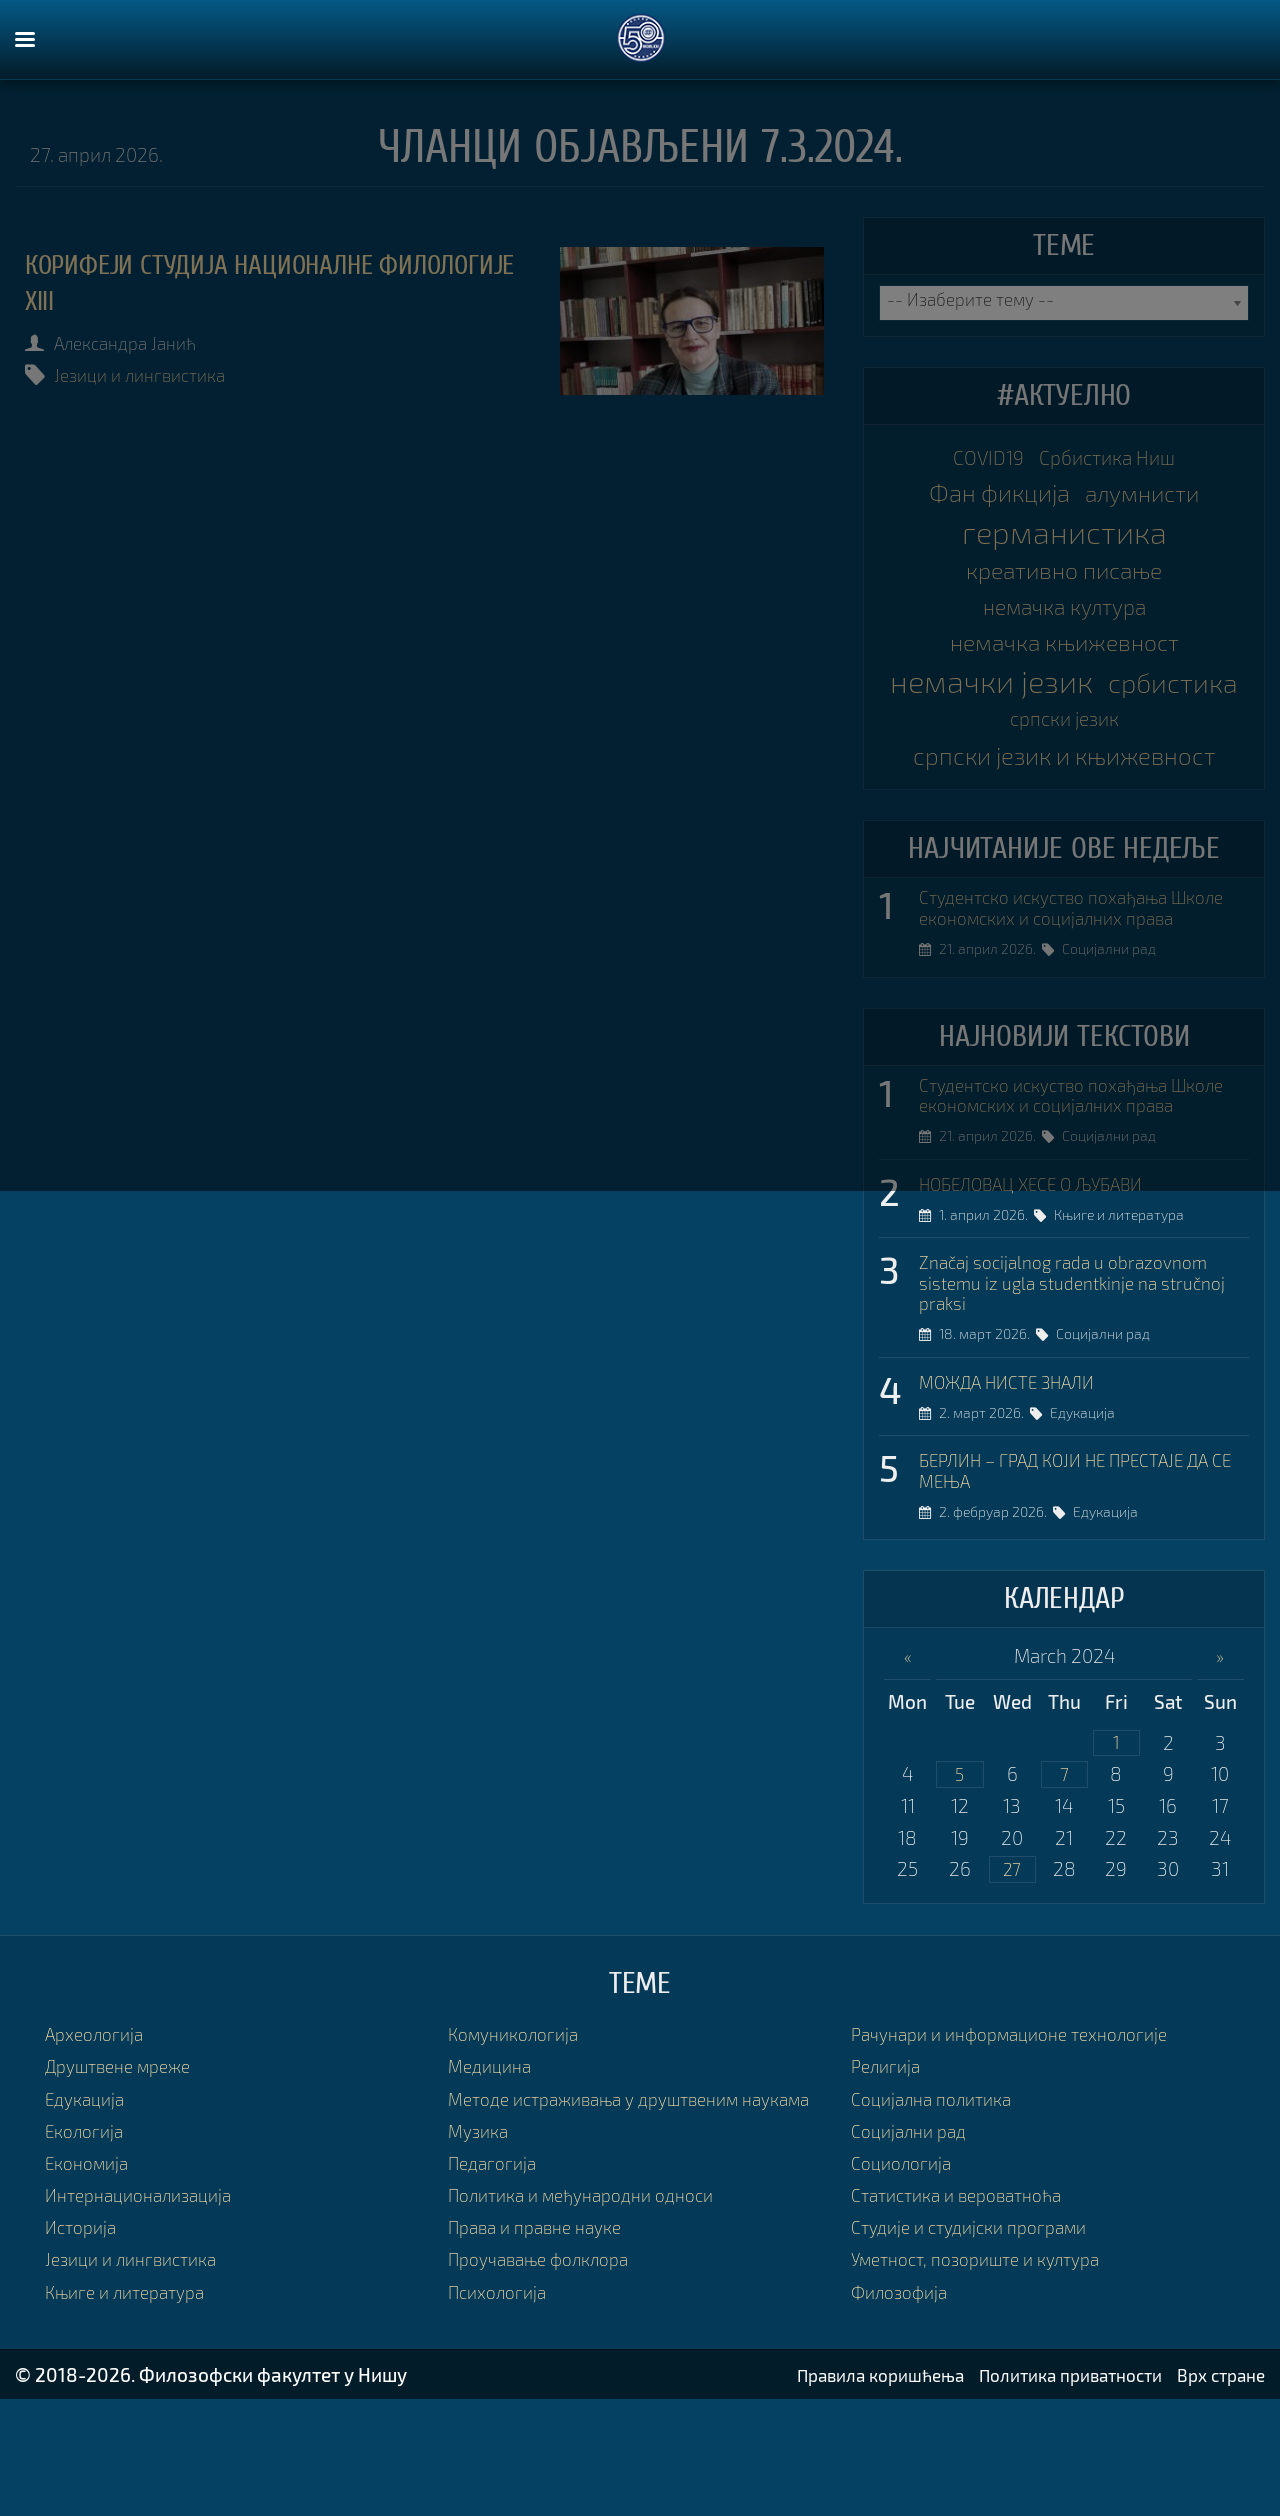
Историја (84, 2326)
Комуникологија (519, 2133)
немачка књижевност (1064, 659)
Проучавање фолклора (548, 2383)
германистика (1064, 540)
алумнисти (1150, 500)
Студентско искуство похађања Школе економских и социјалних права (1062, 952)
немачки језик (1064, 700)
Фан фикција (990, 499)
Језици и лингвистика (152, 374)
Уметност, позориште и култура (988, 2358)
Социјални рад (1117, 1006)
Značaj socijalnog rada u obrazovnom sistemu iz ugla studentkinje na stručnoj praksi (1076, 1371)
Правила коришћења (841, 2491)
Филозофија (904, 2391)
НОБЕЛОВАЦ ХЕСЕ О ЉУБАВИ (1046, 1268)
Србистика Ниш (1113, 459)
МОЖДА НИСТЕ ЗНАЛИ (1018, 1473)
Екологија (88, 2230)
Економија (91, 2262)
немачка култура (1064, 620)
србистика (994, 740)
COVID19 (979, 459)
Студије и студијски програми (980, 2326)
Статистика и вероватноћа (967, 2294)
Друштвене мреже (126, 2165)
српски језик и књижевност (1064, 783)
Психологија (502, 2415)
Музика (481, 2254)
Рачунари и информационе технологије (1024, 2133)
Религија (888, 2165)
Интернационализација (147, 2294)
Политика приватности (1051, 2491)
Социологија (905, 2262)
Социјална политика (939, 2197)
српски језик (1145, 744)
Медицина (493, 2165)
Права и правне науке (543, 2351)
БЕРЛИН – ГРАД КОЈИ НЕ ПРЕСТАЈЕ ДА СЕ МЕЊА (1083, 1564)
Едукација (1090, 1505)
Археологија (99, 2133)
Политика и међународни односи (594, 2319)
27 (1012, 1967)
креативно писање (1064, 579)
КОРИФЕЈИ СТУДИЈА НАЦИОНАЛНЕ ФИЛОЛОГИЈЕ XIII (224, 282)
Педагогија (496, 2287)
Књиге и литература (1127, 1300)
